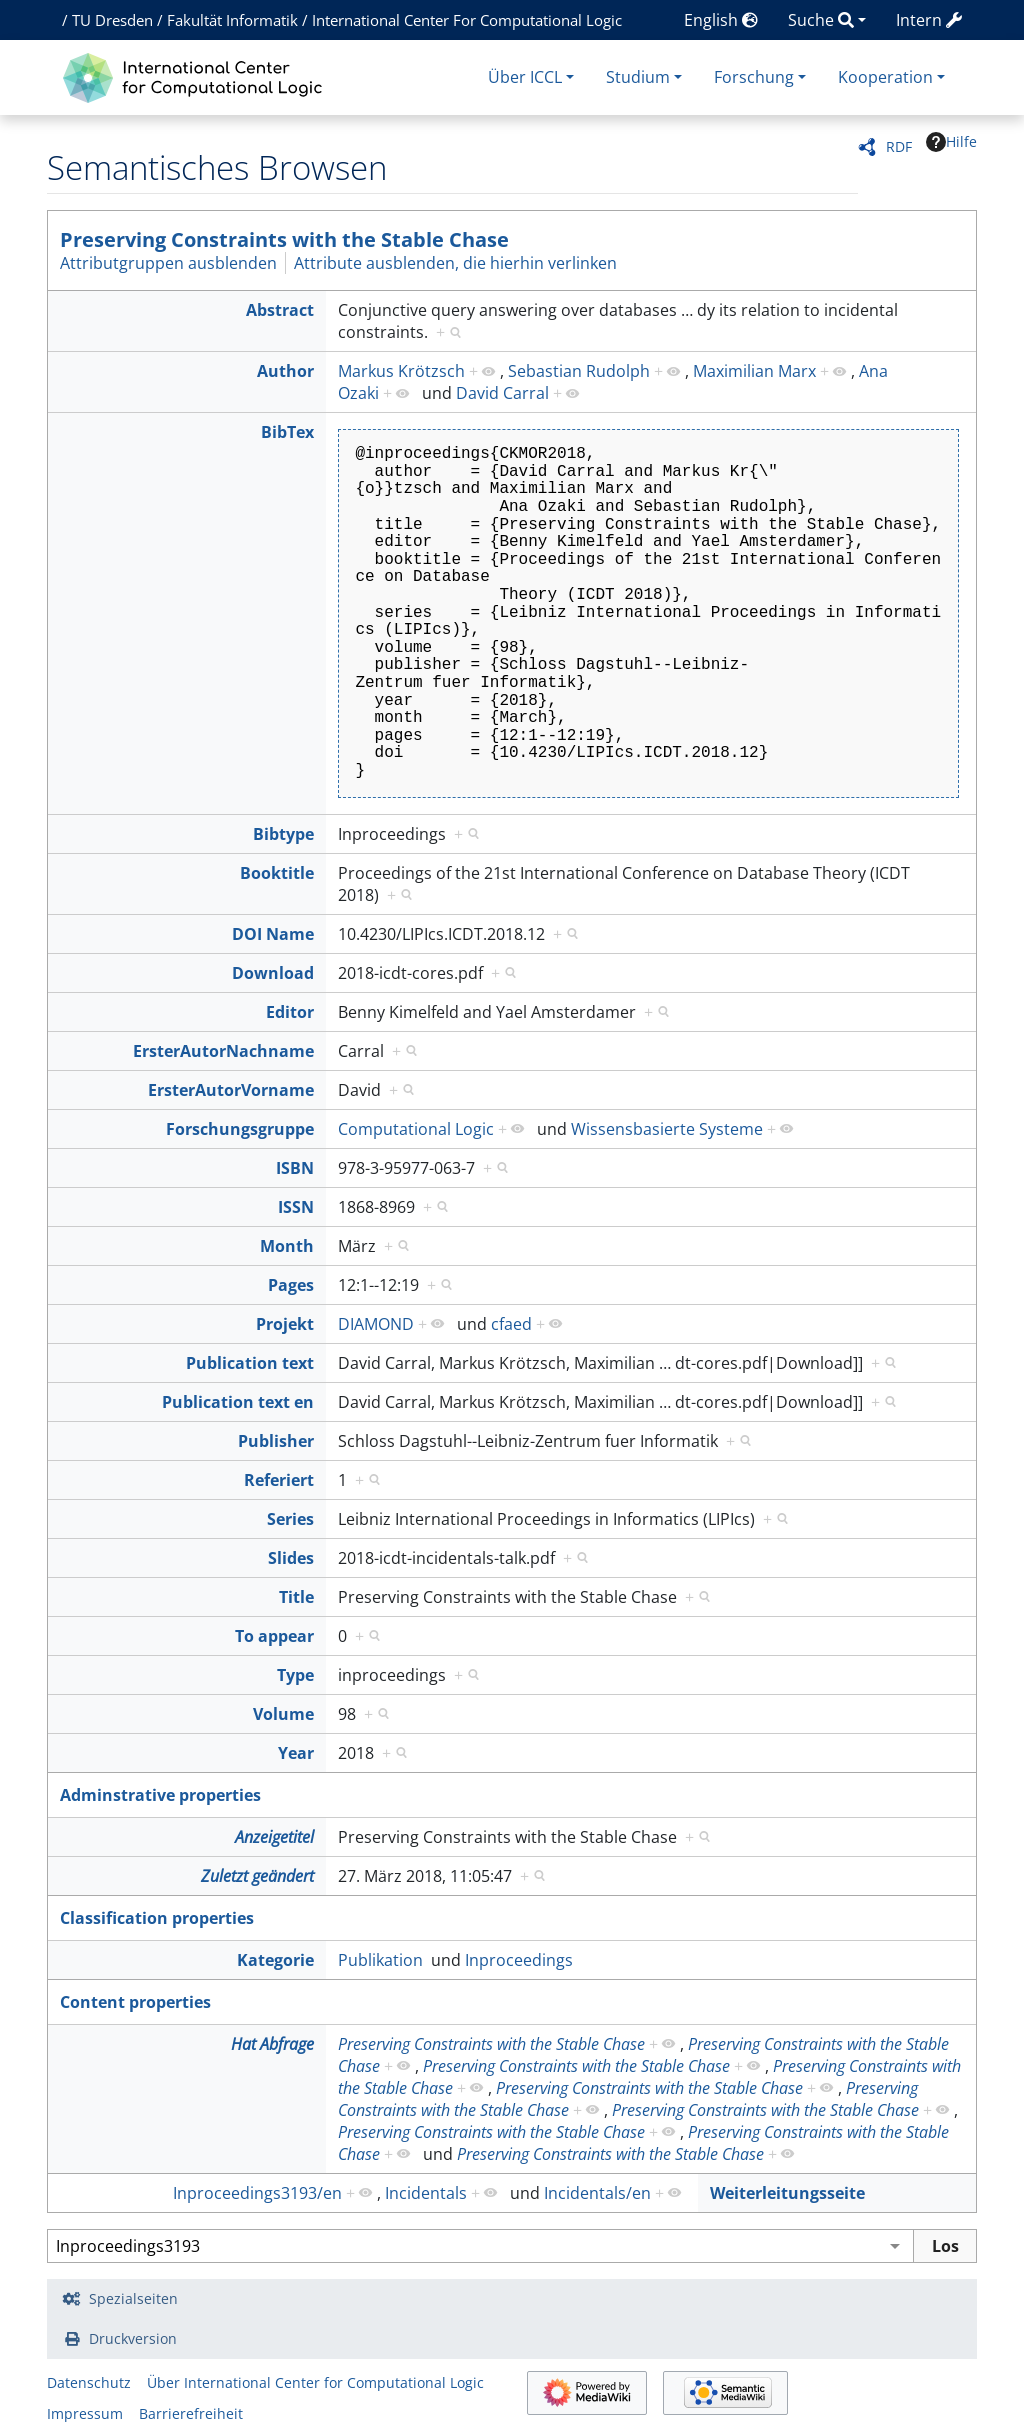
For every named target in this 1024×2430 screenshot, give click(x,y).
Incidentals (426, 2193)
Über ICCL (525, 77)
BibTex (287, 432)
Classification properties (157, 1918)
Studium (638, 77)
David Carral (502, 393)
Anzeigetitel (274, 1837)
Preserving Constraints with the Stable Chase (284, 239)
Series (290, 1519)
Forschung (754, 77)
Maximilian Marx (754, 371)
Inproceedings (519, 1960)
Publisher (276, 1441)
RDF (899, 146)
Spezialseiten (133, 2298)
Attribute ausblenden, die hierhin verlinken (455, 263)
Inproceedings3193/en (257, 2193)
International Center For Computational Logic (467, 20)
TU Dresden (112, 20)
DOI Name (273, 934)
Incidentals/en (597, 2193)
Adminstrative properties (160, 1795)
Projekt (285, 1324)
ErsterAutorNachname (223, 1051)
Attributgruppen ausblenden (168, 263)
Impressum (85, 2413)
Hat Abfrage (272, 2044)
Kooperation (885, 77)
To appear (274, 1636)
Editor (290, 1012)
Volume (283, 1714)
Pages (291, 1285)
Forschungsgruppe (240, 1129)
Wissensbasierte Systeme (667, 1129)
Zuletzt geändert (257, 1876)
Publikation (380, 1960)
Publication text (250, 1363)
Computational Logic (416, 1129)
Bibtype (283, 834)
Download (273, 973)
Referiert (279, 1480)
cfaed (511, 1324)
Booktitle (277, 873)
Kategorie (275, 1960)
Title (296, 1597)
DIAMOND (376, 1324)
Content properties (135, 2002)
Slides (291, 1558)
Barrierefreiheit (191, 2413)
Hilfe (951, 142)
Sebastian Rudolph (579, 371)
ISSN (296, 1207)
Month (287, 1246)
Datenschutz (89, 2382)
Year (296, 1753)
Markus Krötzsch (401, 371)
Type (295, 1675)
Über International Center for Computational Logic (315, 2382)
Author (285, 371)
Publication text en (238, 1402)
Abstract (280, 310)
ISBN (295, 1168)
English (721, 20)
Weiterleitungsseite (787, 2193)
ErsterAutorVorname (231, 1090)
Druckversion (133, 2338)
